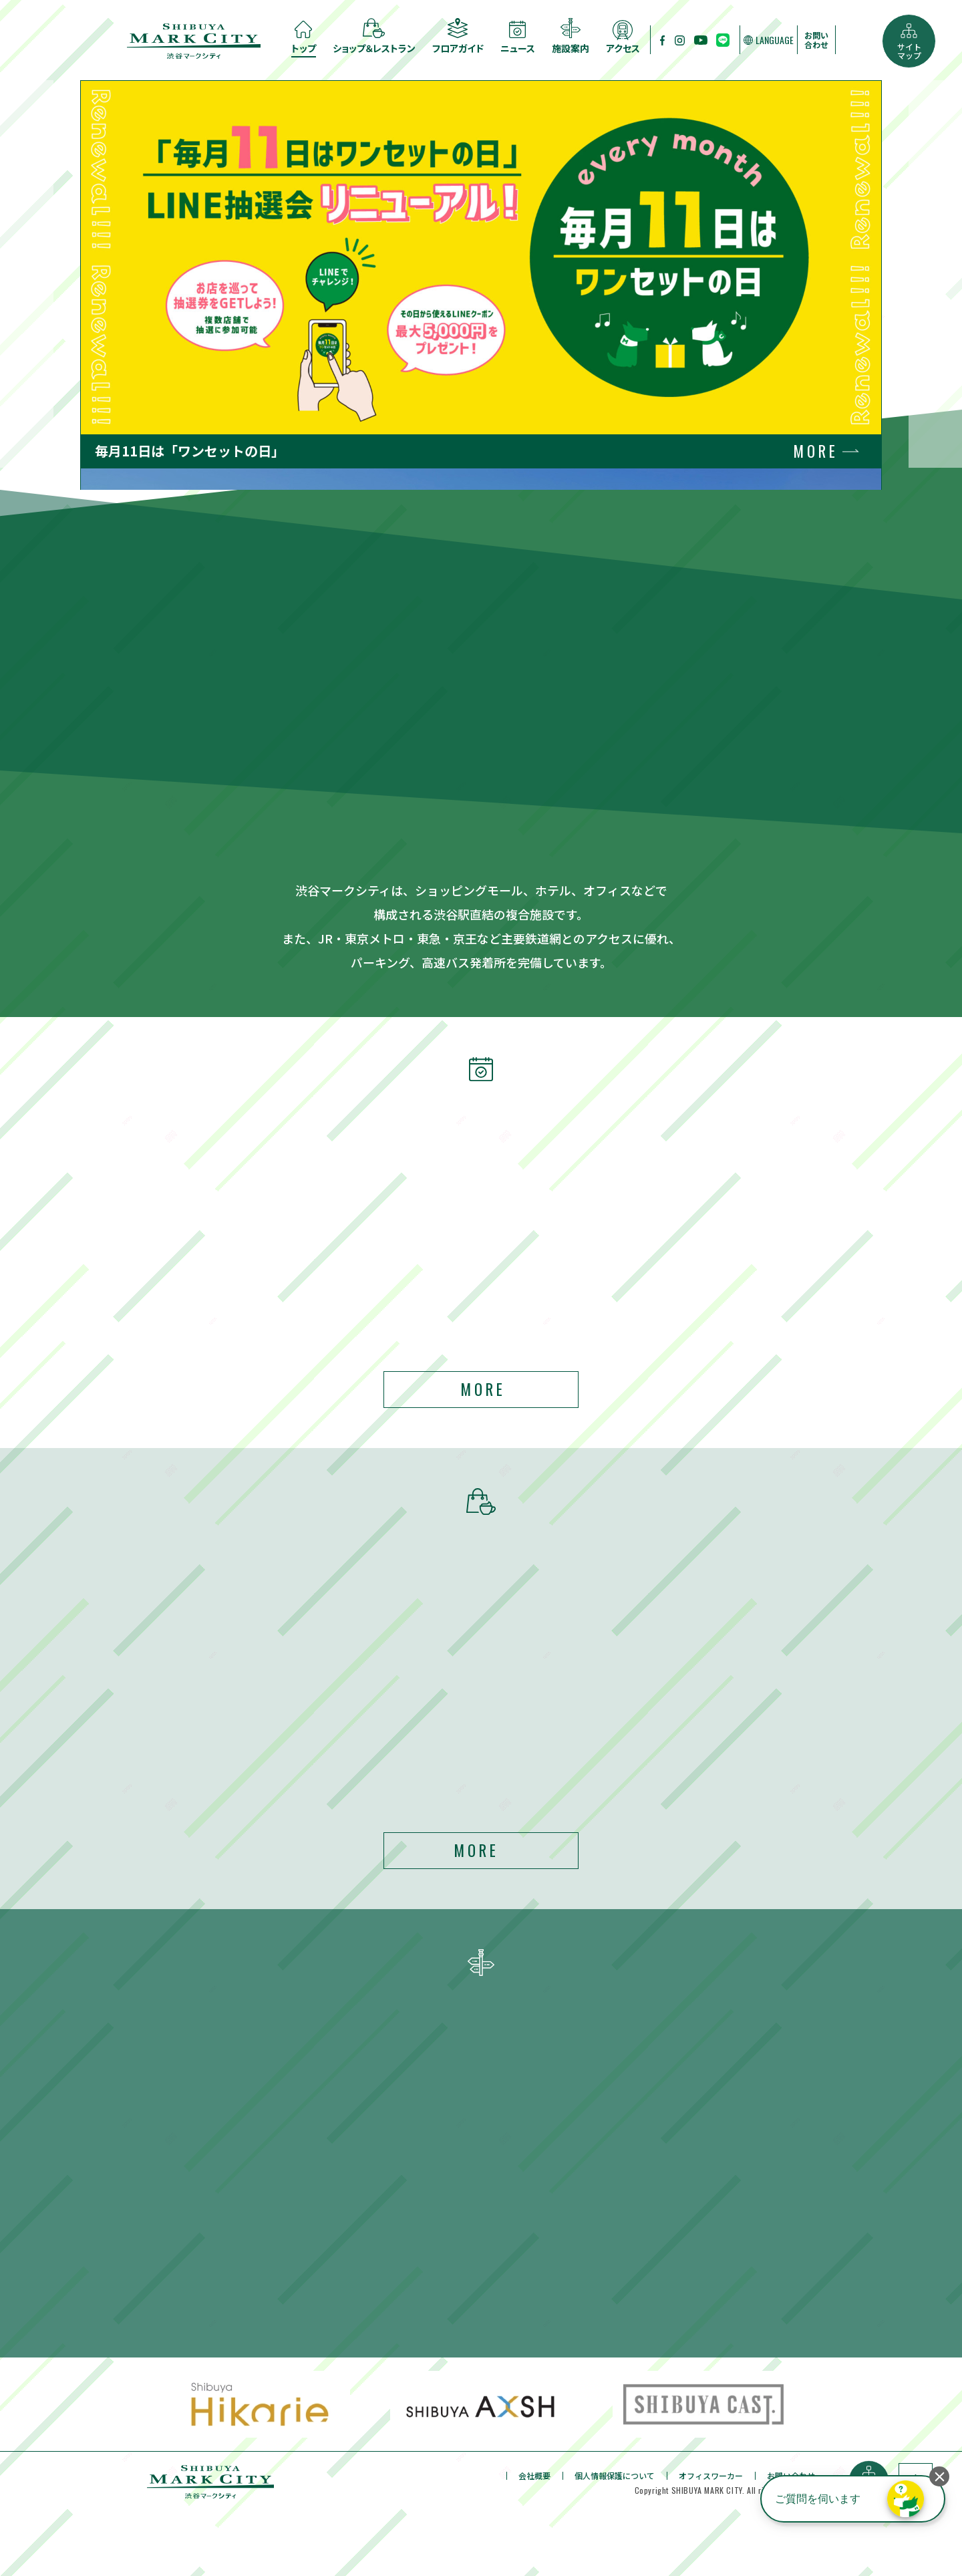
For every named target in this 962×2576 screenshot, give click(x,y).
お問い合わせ (816, 40)
